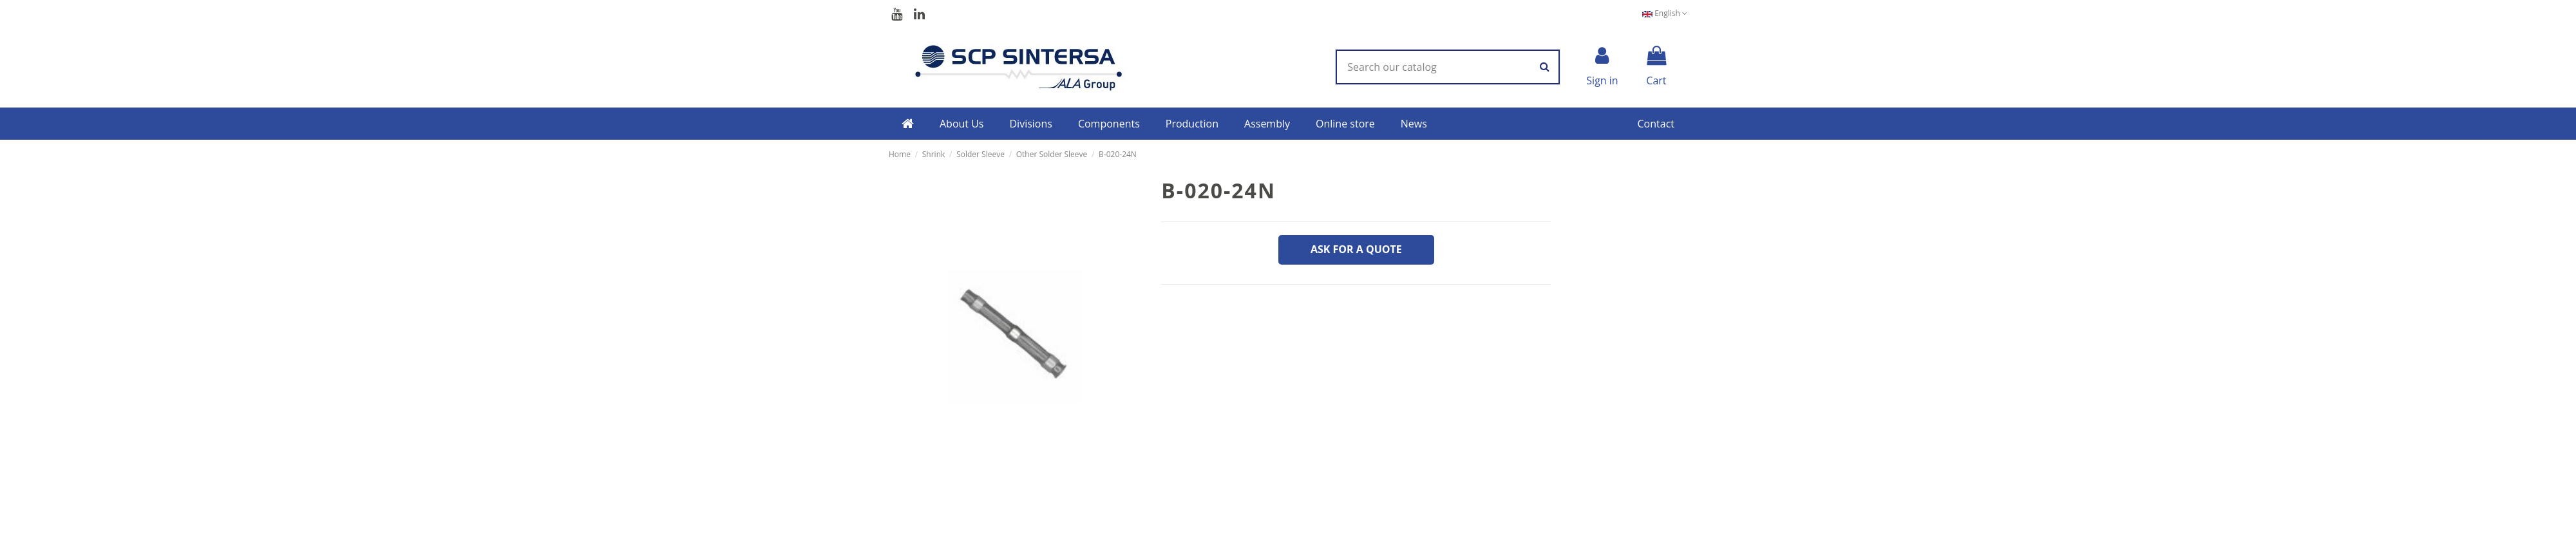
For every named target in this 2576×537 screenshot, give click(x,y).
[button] (962, 124)
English (1664, 13)
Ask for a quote (1356, 249)
